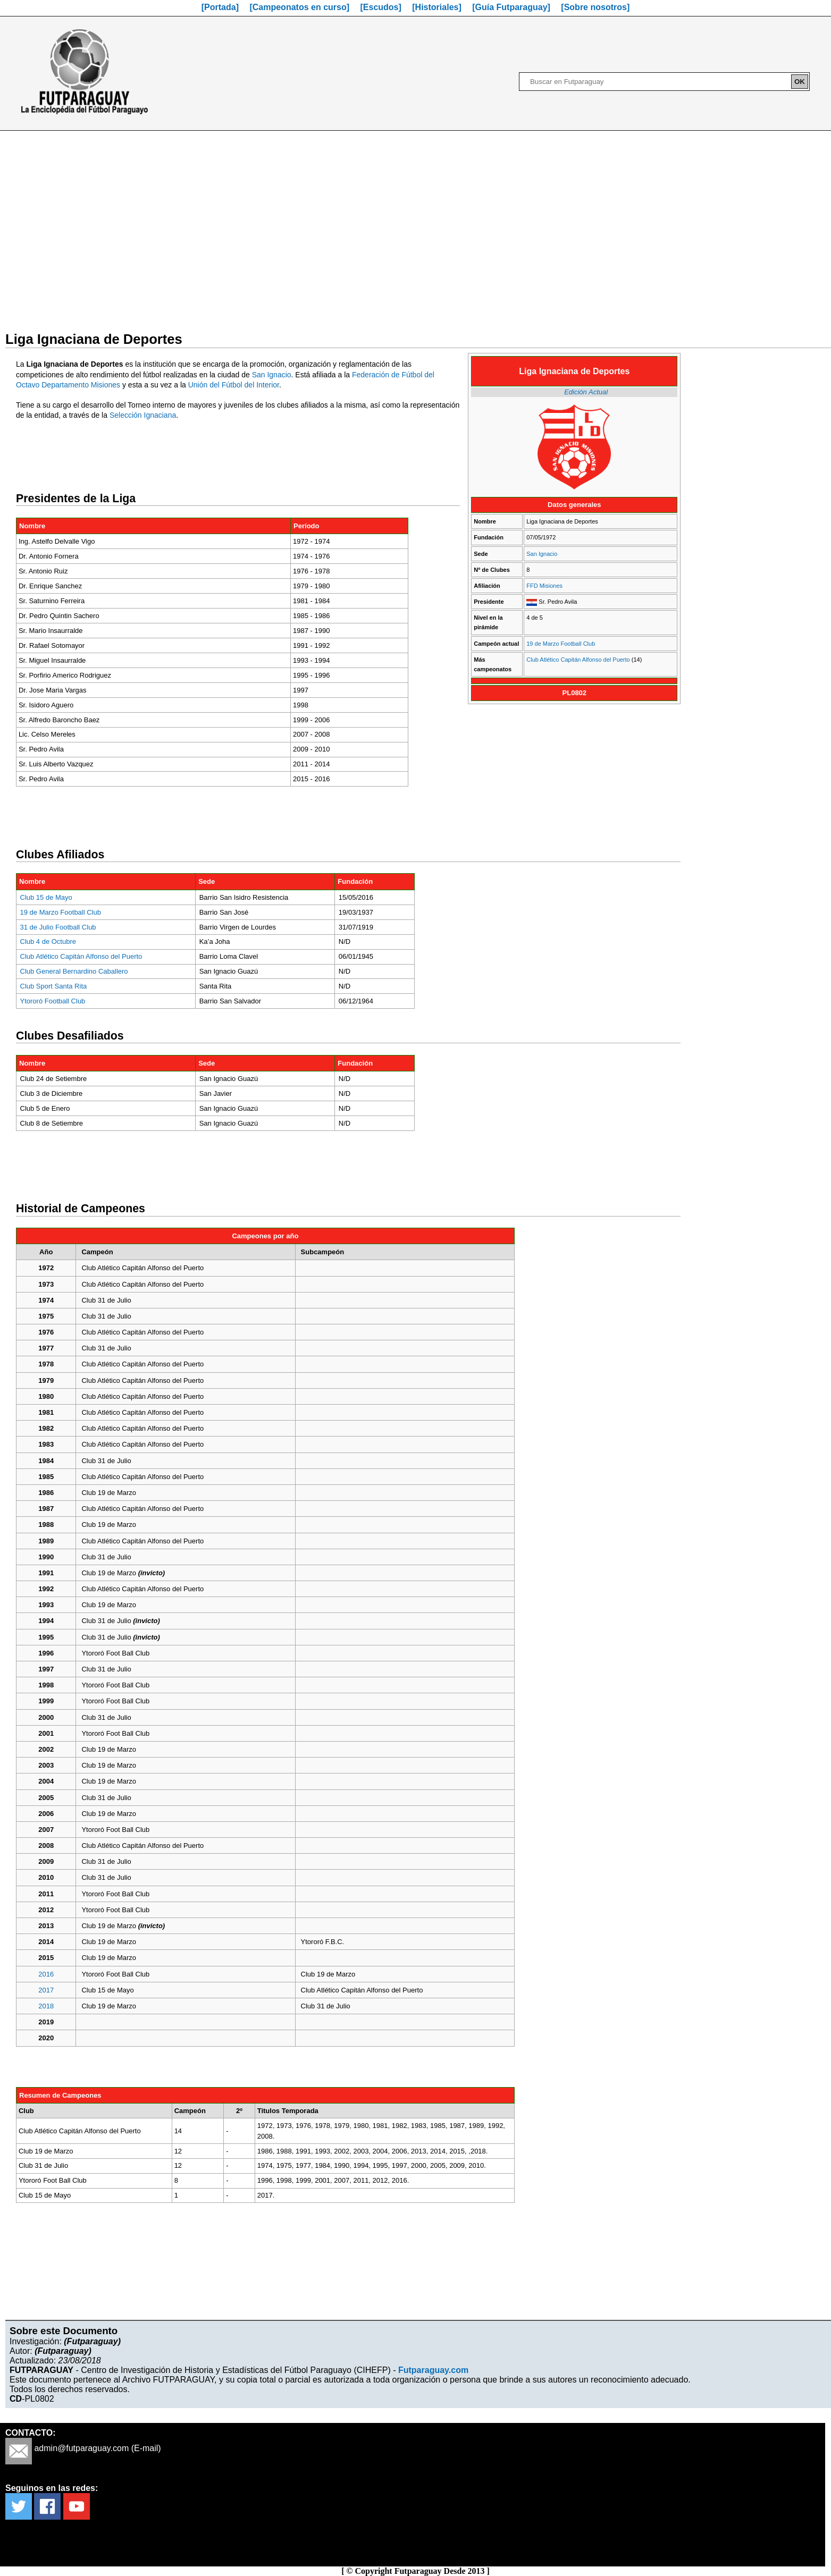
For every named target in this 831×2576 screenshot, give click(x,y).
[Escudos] (380, 7)
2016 (46, 1974)
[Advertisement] (416, 224)
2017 (46, 1990)
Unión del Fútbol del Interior (233, 385)
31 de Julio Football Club (58, 927)
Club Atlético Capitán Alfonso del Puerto (577, 659)
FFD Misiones (544, 585)
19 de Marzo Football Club (560, 643)
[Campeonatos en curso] (299, 7)
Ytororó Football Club (53, 1001)
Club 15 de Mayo (46, 897)
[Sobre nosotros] (595, 7)
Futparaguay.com (433, 2370)
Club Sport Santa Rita (53, 986)
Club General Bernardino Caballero (74, 971)
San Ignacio (541, 554)
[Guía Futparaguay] (511, 7)
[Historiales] (436, 7)
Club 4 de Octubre (48, 941)
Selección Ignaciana (143, 415)
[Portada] (220, 7)
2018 (46, 2006)
